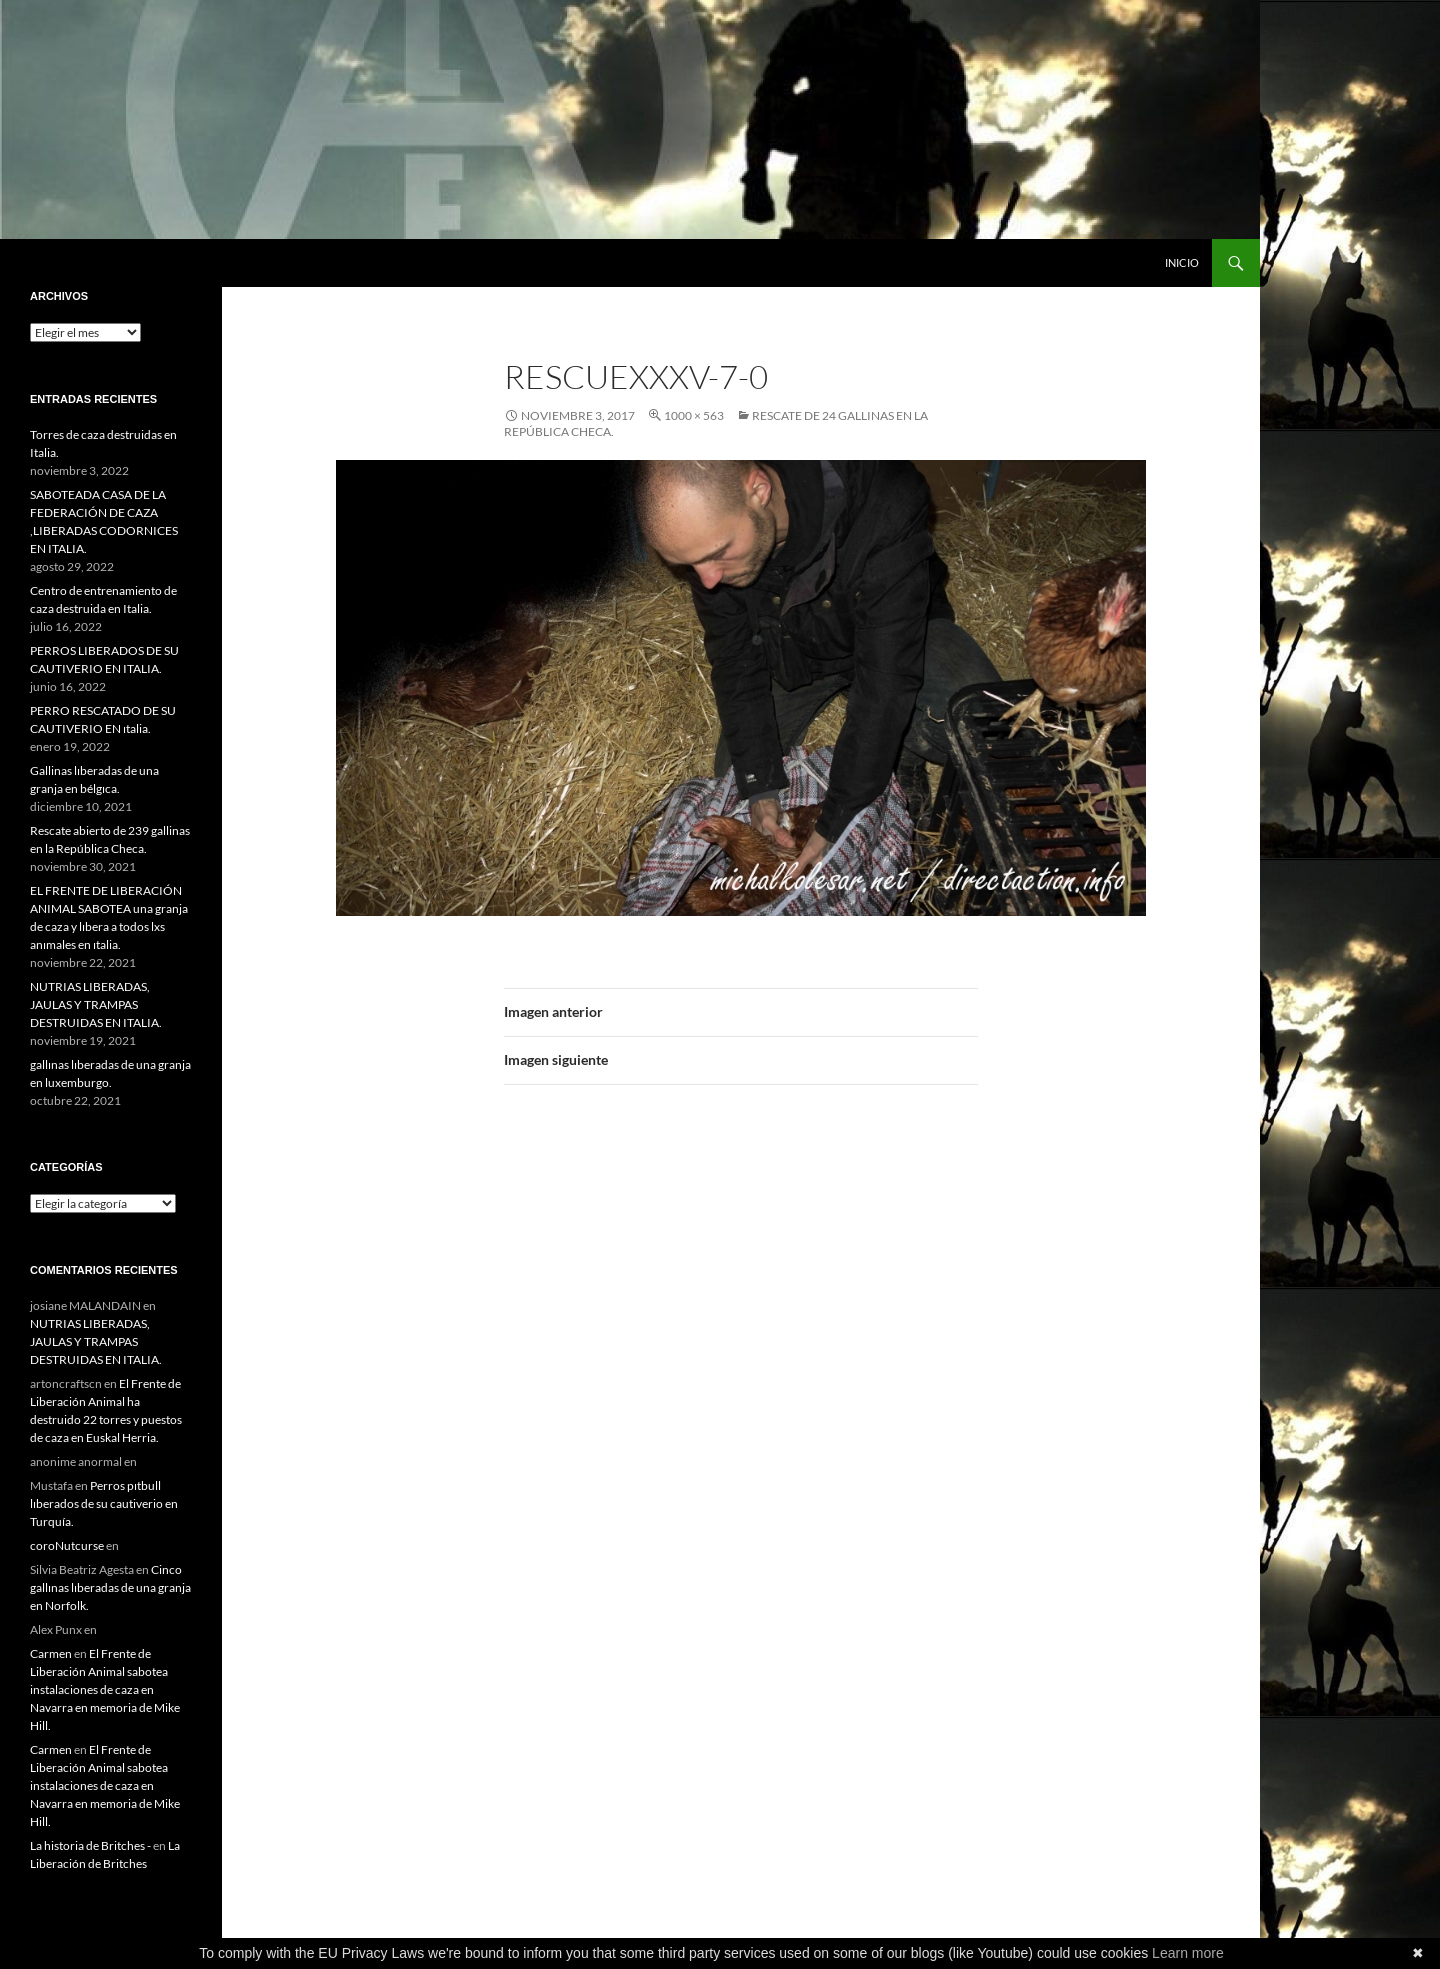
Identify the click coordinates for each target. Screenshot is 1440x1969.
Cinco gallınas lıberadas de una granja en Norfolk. (110, 1587)
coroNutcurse (67, 1545)
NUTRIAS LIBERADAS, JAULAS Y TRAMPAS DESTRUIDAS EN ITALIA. (96, 1004)
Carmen (51, 1653)
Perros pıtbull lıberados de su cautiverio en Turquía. (104, 1503)
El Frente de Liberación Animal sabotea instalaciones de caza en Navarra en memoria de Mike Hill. (105, 1689)
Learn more (1188, 1953)
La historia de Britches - (90, 1845)
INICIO (1182, 262)
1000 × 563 (694, 415)
